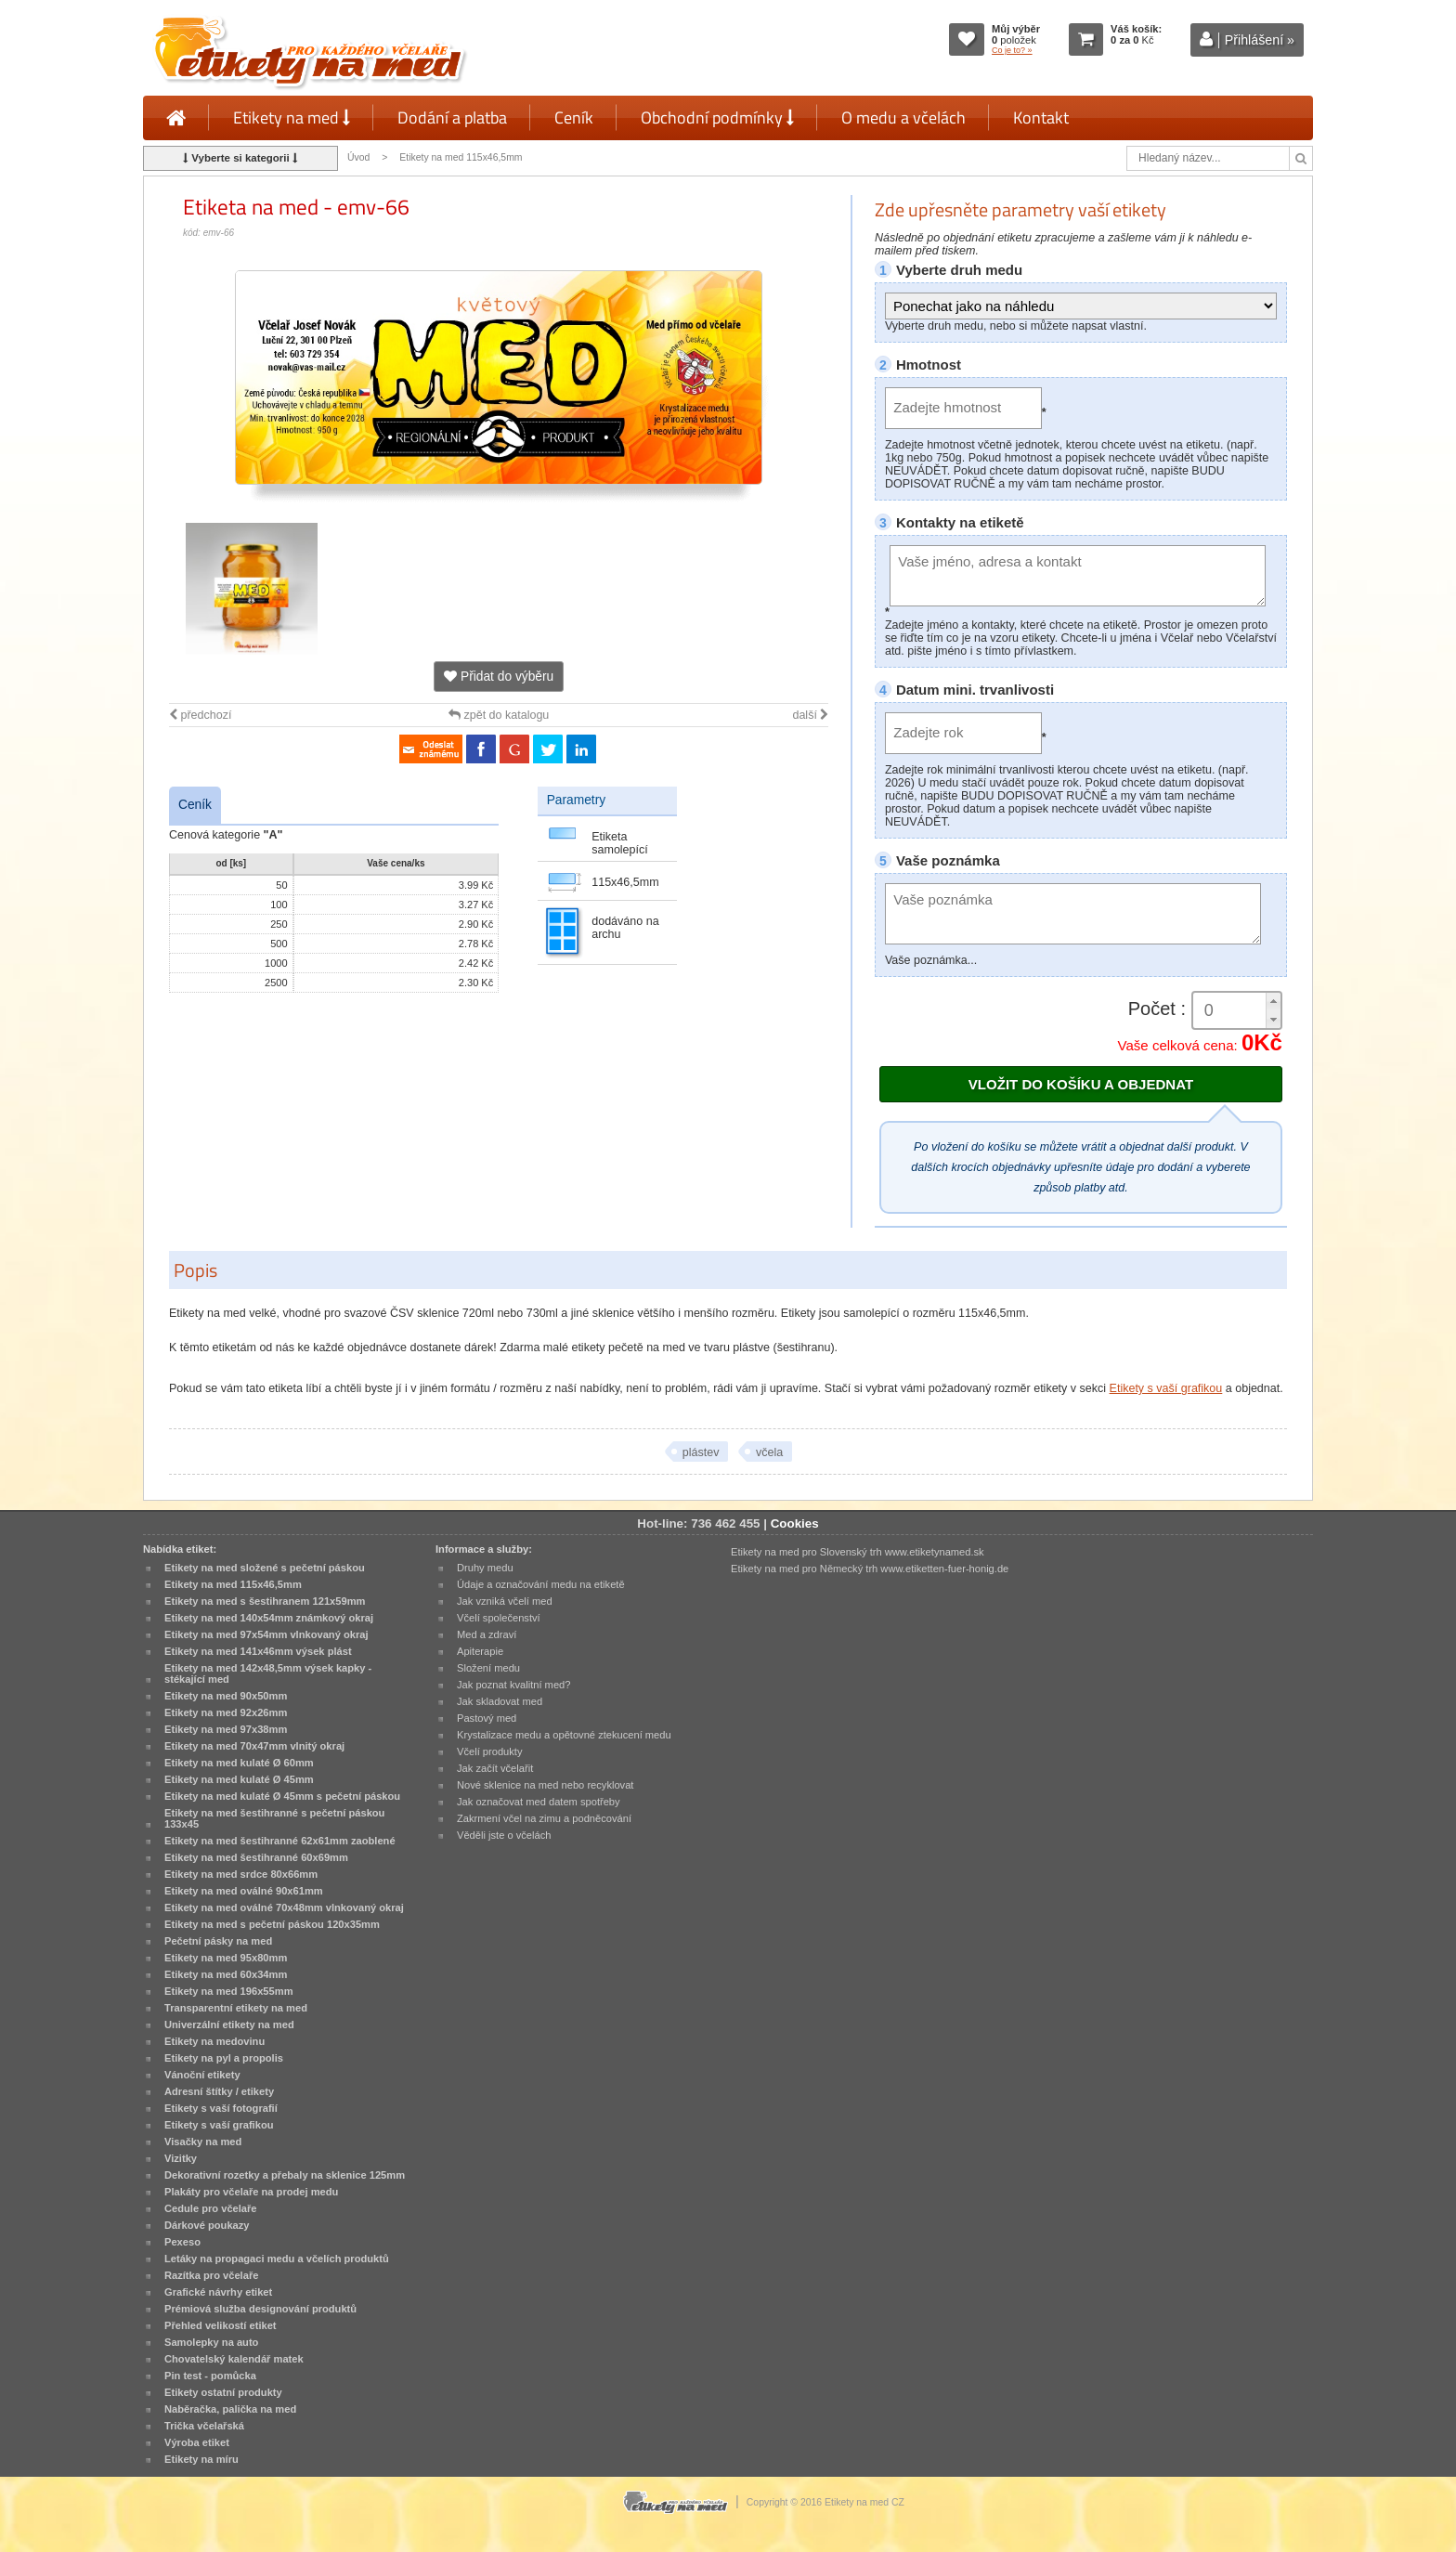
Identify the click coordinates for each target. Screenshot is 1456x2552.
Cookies (795, 1523)
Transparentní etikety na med (235, 2007)
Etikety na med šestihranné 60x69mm (256, 1857)
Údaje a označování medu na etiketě (541, 1584)
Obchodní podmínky (717, 117)
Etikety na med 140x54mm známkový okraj (268, 1617)
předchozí (200, 715)
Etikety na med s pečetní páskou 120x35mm (272, 1924)
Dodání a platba (452, 117)
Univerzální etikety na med (229, 2024)
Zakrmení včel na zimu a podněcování (544, 1818)
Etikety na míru (201, 2459)
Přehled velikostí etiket (220, 2325)
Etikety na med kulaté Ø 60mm (239, 1762)
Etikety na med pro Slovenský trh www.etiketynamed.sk (857, 1551)
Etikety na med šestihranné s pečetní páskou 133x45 (274, 1818)
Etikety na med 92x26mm (225, 1712)
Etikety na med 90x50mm (225, 1695)
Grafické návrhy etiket (218, 2292)
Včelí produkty (490, 1751)
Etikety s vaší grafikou (1166, 1388)
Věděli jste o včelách (504, 1835)
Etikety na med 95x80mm (225, 1957)
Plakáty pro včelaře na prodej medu (251, 2191)
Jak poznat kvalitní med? (513, 1684)
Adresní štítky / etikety (219, 2091)
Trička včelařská (204, 2425)
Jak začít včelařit (495, 1768)
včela (769, 1452)
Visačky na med (202, 2141)
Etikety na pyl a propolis (223, 2058)
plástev (701, 1452)
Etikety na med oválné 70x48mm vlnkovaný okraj (284, 1907)
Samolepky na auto (211, 2342)
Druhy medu (485, 1567)
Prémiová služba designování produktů (260, 2308)
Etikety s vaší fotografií (221, 2108)
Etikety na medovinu (214, 2041)
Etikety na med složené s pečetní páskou (264, 1567)
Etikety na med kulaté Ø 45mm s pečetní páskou (282, 1796)
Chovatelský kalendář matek (234, 2358)
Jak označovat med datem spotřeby (538, 1801)
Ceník (573, 117)
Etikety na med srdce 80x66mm (241, 1874)
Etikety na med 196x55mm (228, 1991)
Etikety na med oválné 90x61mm (243, 1890)
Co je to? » (1012, 50)
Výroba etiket (196, 2442)
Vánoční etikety (202, 2074)
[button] (1273, 1001)
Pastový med (486, 1718)
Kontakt (1041, 117)
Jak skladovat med (499, 1701)
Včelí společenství (498, 1617)
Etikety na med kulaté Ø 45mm (239, 1779)
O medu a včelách (903, 117)
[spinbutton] (1237, 1010)
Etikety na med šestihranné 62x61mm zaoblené (280, 1840)
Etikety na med (291, 117)
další (810, 715)
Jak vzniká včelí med (504, 1601)
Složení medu (488, 1667)
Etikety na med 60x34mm (225, 1974)
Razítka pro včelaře (211, 2275)
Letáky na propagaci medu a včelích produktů (276, 2258)
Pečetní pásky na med (218, 1941)
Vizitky (180, 2158)
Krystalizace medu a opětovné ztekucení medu (564, 1734)
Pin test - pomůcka (210, 2375)
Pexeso (182, 2241)
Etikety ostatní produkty (223, 2392)
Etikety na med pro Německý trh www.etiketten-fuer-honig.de (869, 1568)
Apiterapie (480, 1651)
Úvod (358, 157)
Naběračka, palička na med (230, 2409)
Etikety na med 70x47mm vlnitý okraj (254, 1745)
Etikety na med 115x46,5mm (460, 157)
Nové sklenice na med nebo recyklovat (545, 1784)
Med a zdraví (486, 1634)
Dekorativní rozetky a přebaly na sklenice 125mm (284, 2175)
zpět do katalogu (498, 715)
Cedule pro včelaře (210, 2208)
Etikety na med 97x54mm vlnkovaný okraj (266, 1634)
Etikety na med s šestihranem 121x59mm (264, 1601)
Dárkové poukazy (207, 2225)
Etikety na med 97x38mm (225, 1729)
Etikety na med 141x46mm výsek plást (258, 1651)
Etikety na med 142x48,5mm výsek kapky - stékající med (267, 1673)
